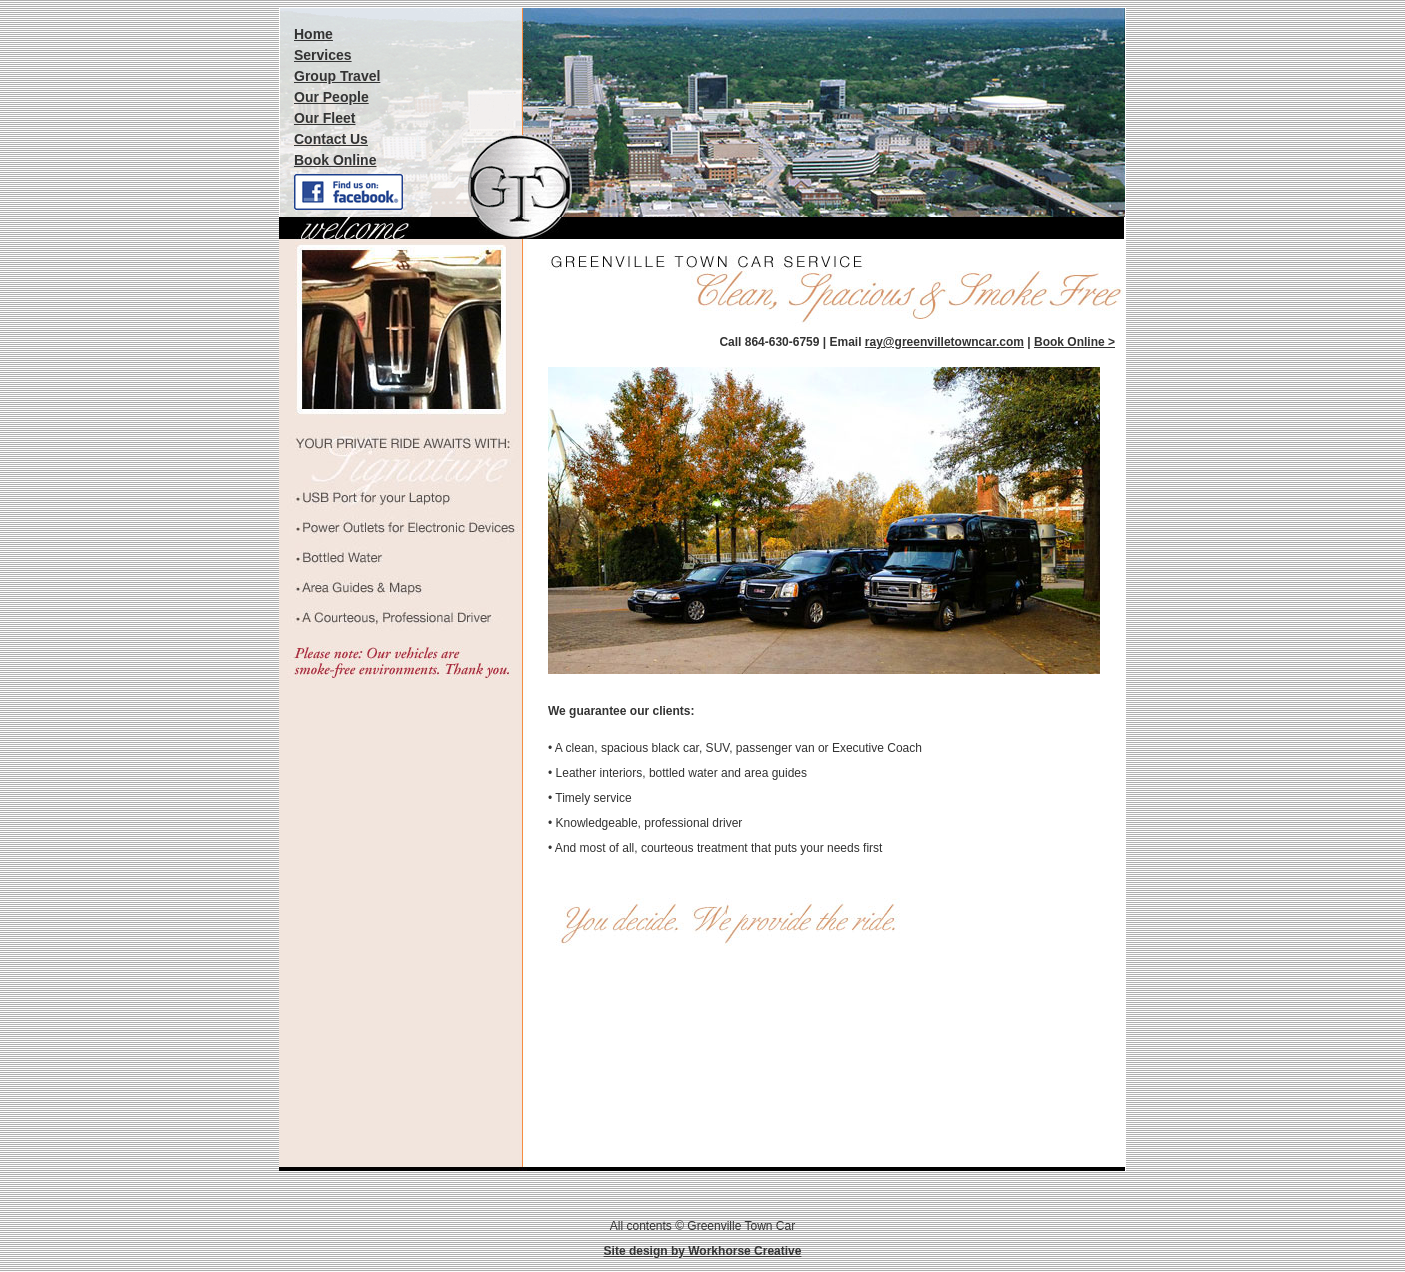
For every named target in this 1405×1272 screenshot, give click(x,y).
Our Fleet (324, 118)
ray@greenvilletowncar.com (944, 342)
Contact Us (331, 139)
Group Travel (337, 76)
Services (323, 55)
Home (313, 34)
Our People (331, 97)
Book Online (335, 160)
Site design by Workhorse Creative (703, 1251)
